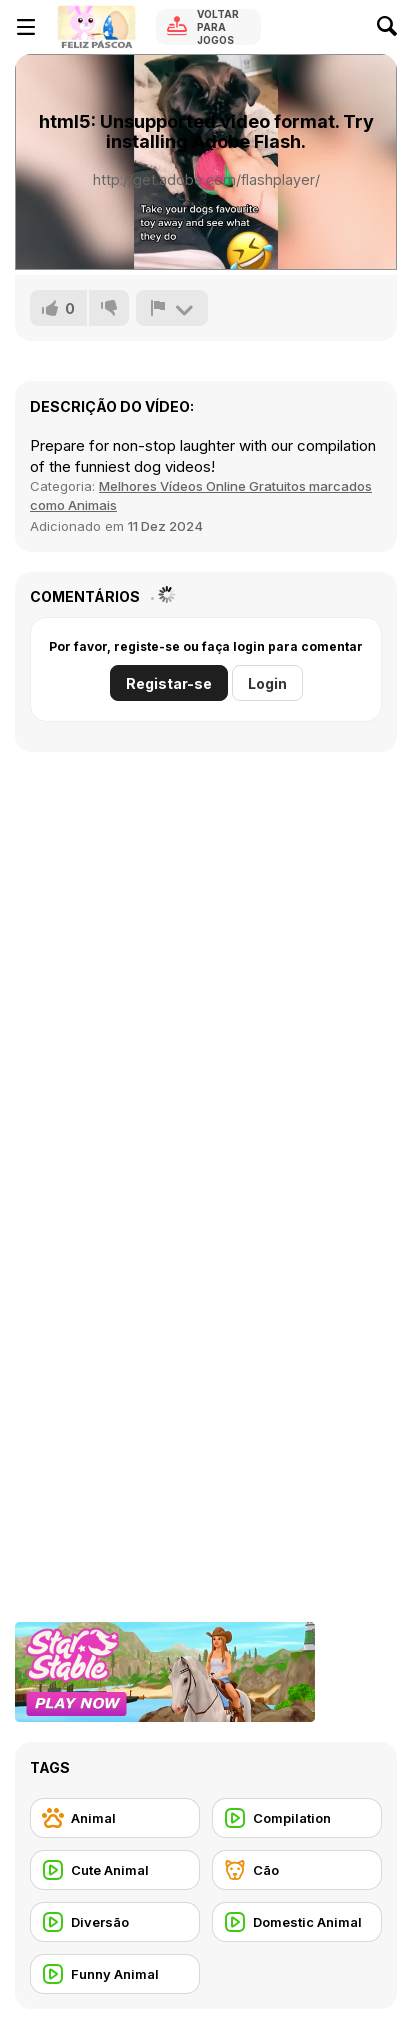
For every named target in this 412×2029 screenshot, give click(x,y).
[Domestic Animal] (297, 1922)
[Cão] (297, 1870)
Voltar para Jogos (218, 27)
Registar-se (169, 683)
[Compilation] (297, 1818)
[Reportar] (172, 308)
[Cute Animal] (115, 1870)
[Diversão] (115, 1922)
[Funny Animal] (115, 1974)
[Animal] (115, 1818)
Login (267, 683)
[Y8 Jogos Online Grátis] (96, 27)
